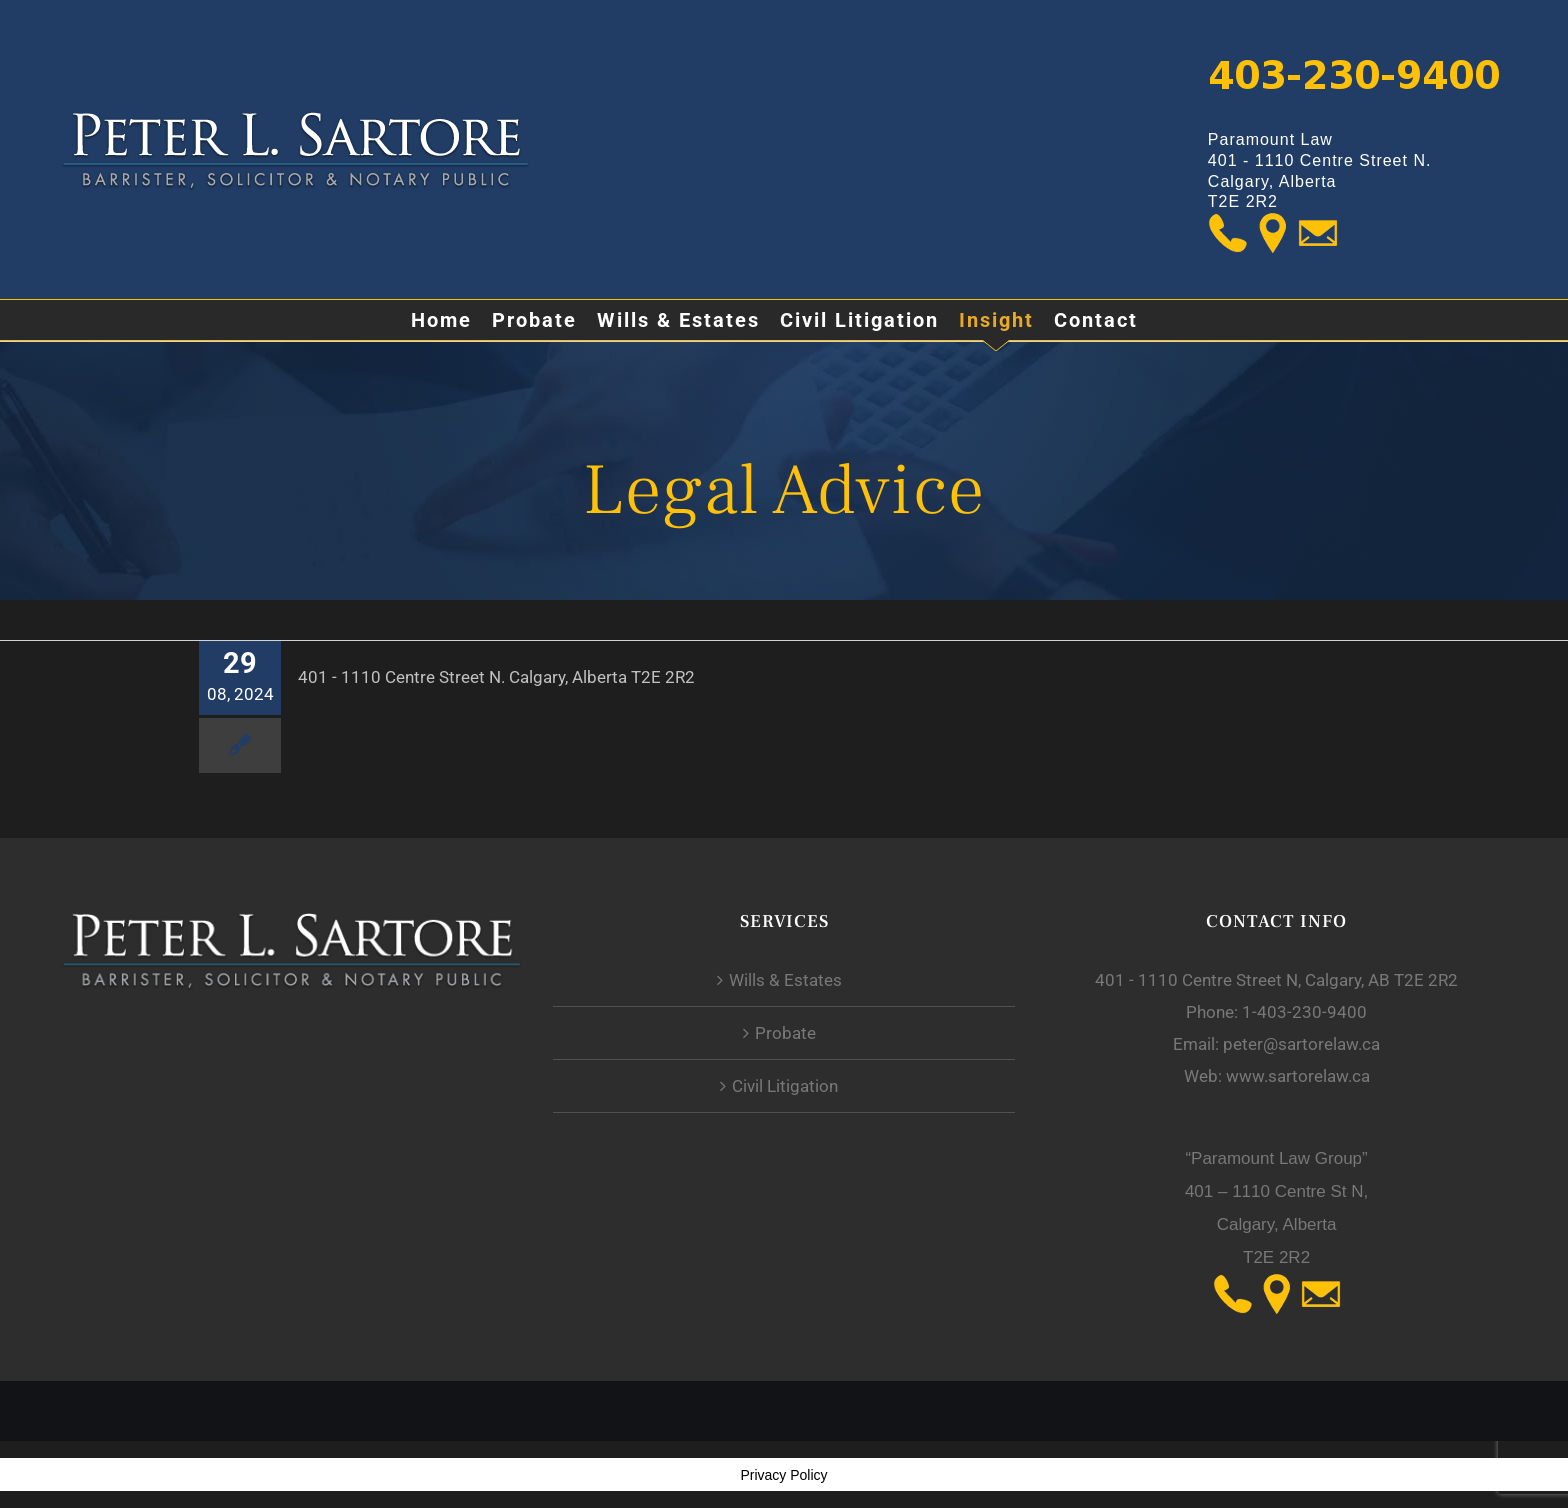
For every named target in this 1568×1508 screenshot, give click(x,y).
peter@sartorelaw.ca (1301, 1044)
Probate (785, 1033)
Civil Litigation (785, 1086)
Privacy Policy (783, 1475)
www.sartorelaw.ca (1298, 1076)
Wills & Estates (785, 980)
